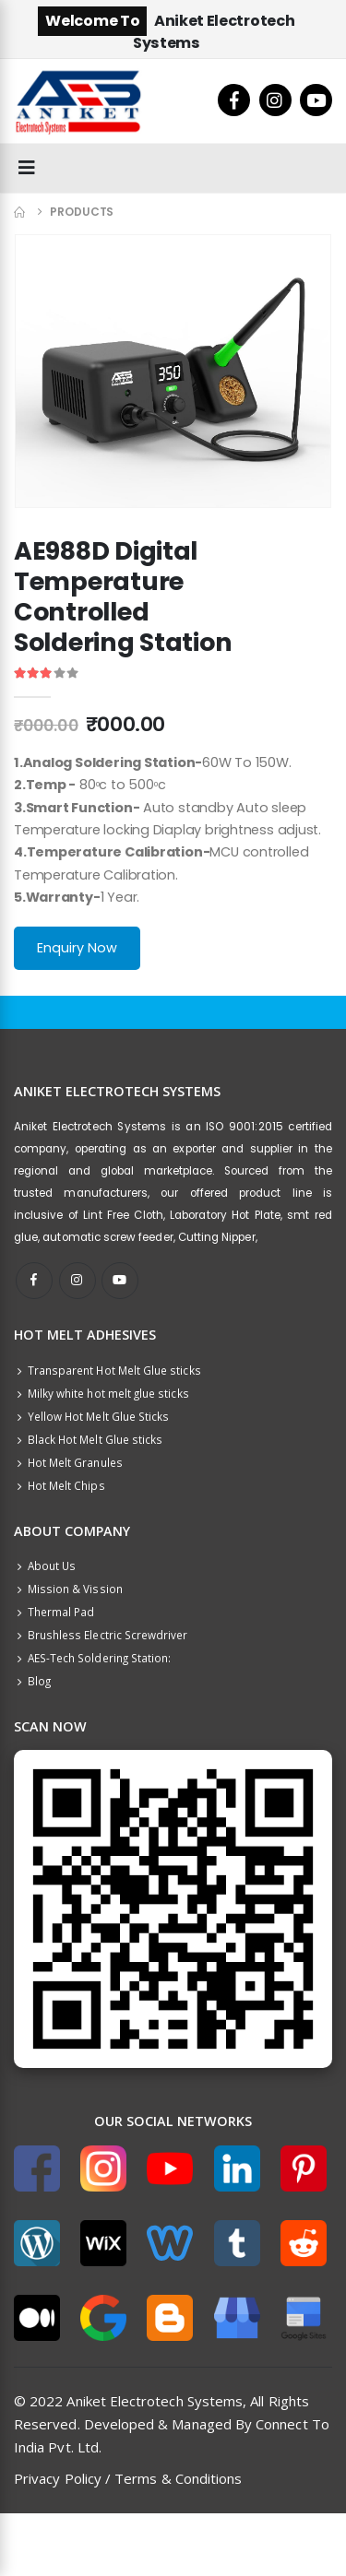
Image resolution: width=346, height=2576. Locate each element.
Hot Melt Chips (59, 1485)
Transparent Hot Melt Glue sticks (107, 1370)
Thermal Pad (54, 1611)
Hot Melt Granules (68, 1462)
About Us (45, 1565)
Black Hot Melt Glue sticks (88, 1439)
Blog (32, 1680)
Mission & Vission (68, 1588)
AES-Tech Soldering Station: (92, 1657)
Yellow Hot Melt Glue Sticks (91, 1416)
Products (81, 211)
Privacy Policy (57, 2478)
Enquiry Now (77, 948)
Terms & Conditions (178, 2478)
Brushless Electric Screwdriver (101, 1634)
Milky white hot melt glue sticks (101, 1393)
